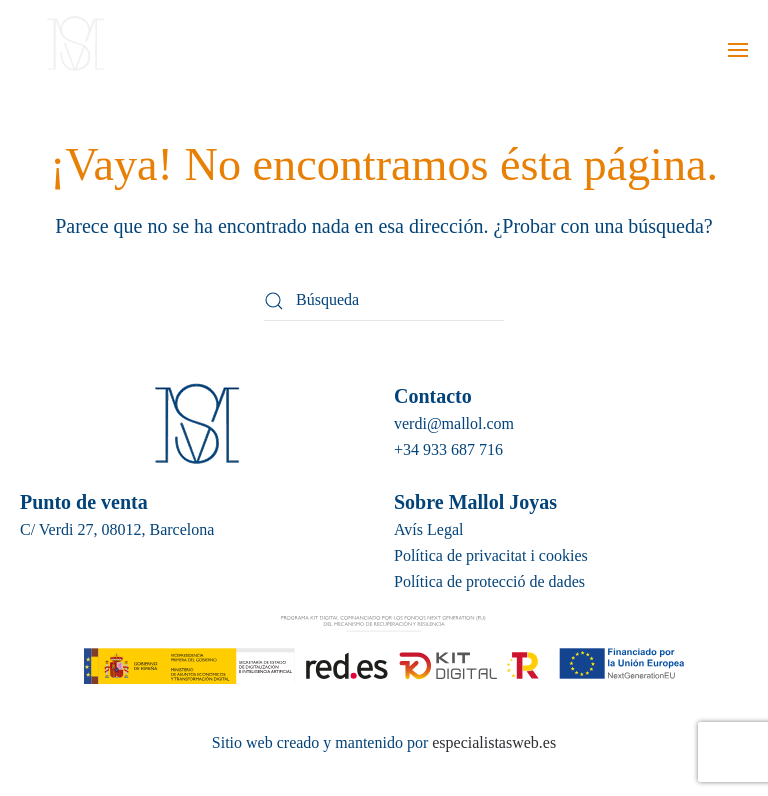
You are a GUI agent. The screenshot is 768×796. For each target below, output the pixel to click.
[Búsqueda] (384, 301)
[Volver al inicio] (72, 50)
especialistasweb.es (492, 742)
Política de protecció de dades (489, 581)
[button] (738, 50)
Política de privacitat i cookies (491, 555)
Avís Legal (428, 529)
